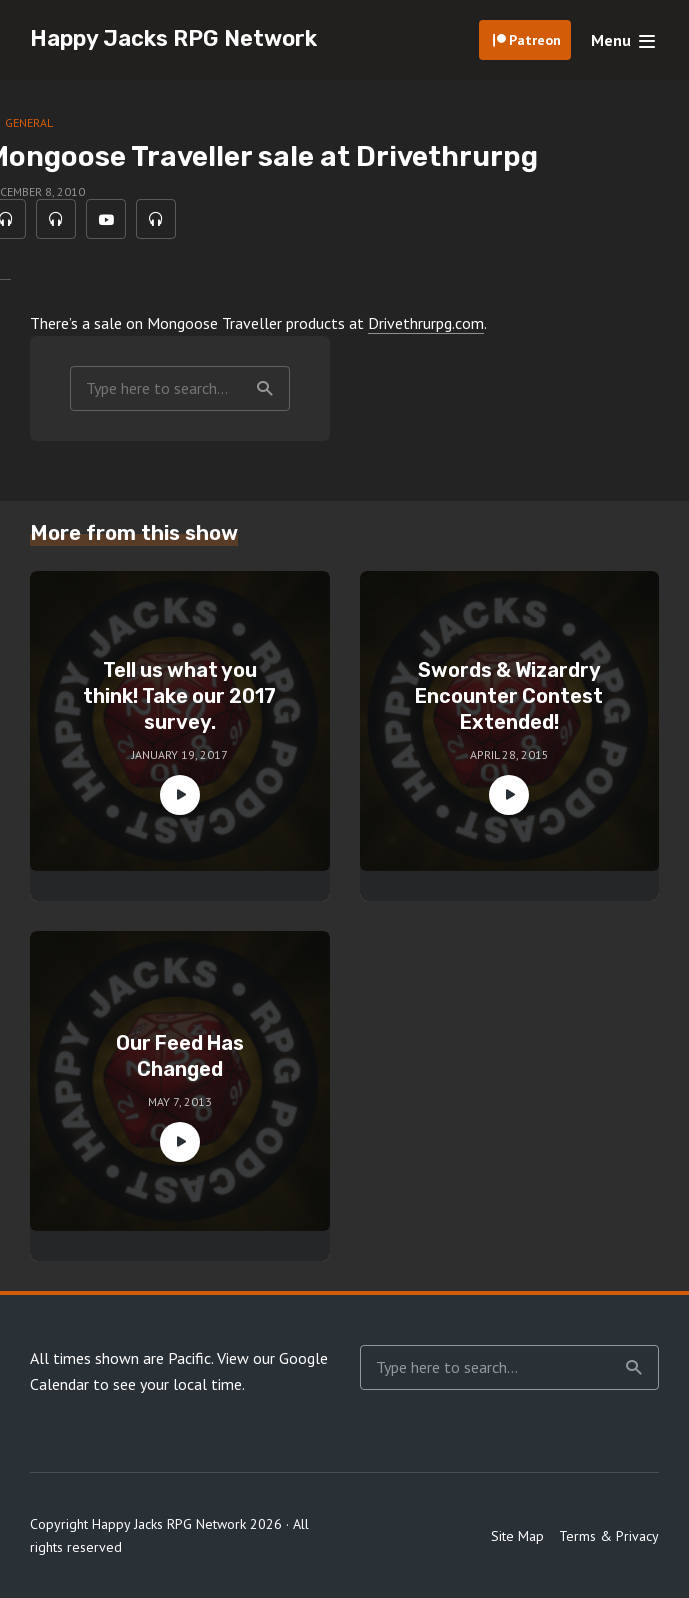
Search (265, 389)
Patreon (535, 40)
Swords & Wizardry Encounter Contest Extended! (509, 696)
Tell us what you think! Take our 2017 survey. (179, 696)
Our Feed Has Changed (180, 1056)
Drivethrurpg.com (426, 323)
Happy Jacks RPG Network (173, 38)
